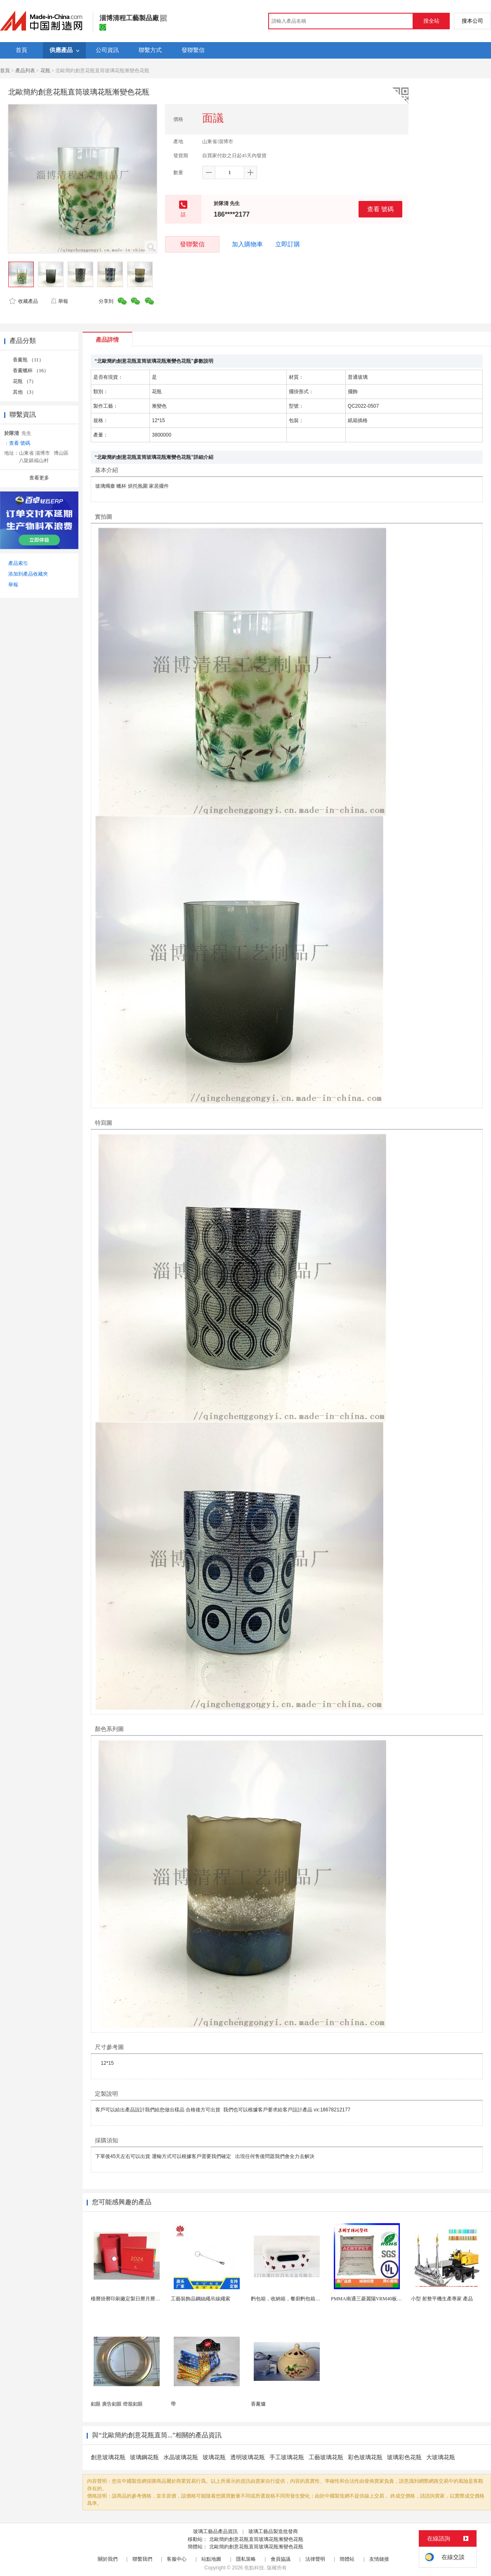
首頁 (5, 70)
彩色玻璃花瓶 (365, 2457)
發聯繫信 (192, 244)
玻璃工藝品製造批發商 (273, 2531)
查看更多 (39, 478)
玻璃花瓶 (214, 2457)
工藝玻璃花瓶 (326, 2457)
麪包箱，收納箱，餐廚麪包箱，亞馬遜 (293, 2299)
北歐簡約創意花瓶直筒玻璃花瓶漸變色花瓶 (256, 2539)
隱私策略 (246, 2559)
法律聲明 (315, 2559)
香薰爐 (258, 2404)
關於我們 (108, 2559)
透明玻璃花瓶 (247, 2457)
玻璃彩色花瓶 (404, 2457)
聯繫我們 (142, 2559)
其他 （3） (24, 392)
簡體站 (347, 2559)
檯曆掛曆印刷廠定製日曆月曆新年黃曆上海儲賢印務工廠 (153, 2299)
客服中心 (176, 2559)
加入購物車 (247, 244)
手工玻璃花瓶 (286, 2457)
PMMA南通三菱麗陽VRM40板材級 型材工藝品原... (386, 2299)
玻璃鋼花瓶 (144, 2457)
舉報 (59, 301)
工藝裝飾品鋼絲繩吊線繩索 (200, 2299)
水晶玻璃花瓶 (180, 2457)
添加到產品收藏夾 (28, 574)
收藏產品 (23, 301)
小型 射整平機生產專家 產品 (442, 2299)
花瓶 (45, 70)
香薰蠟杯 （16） (31, 370)
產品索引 (18, 563)
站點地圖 (211, 2559)
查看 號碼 (380, 209)
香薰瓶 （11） (28, 360)
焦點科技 (254, 2568)
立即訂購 (287, 244)
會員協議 (280, 2559)
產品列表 (25, 70)
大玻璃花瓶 (440, 2457)
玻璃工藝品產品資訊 (215, 2531)
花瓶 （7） (24, 381)
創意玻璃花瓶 (108, 2457)
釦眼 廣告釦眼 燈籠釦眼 (117, 2404)
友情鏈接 (379, 2559)
